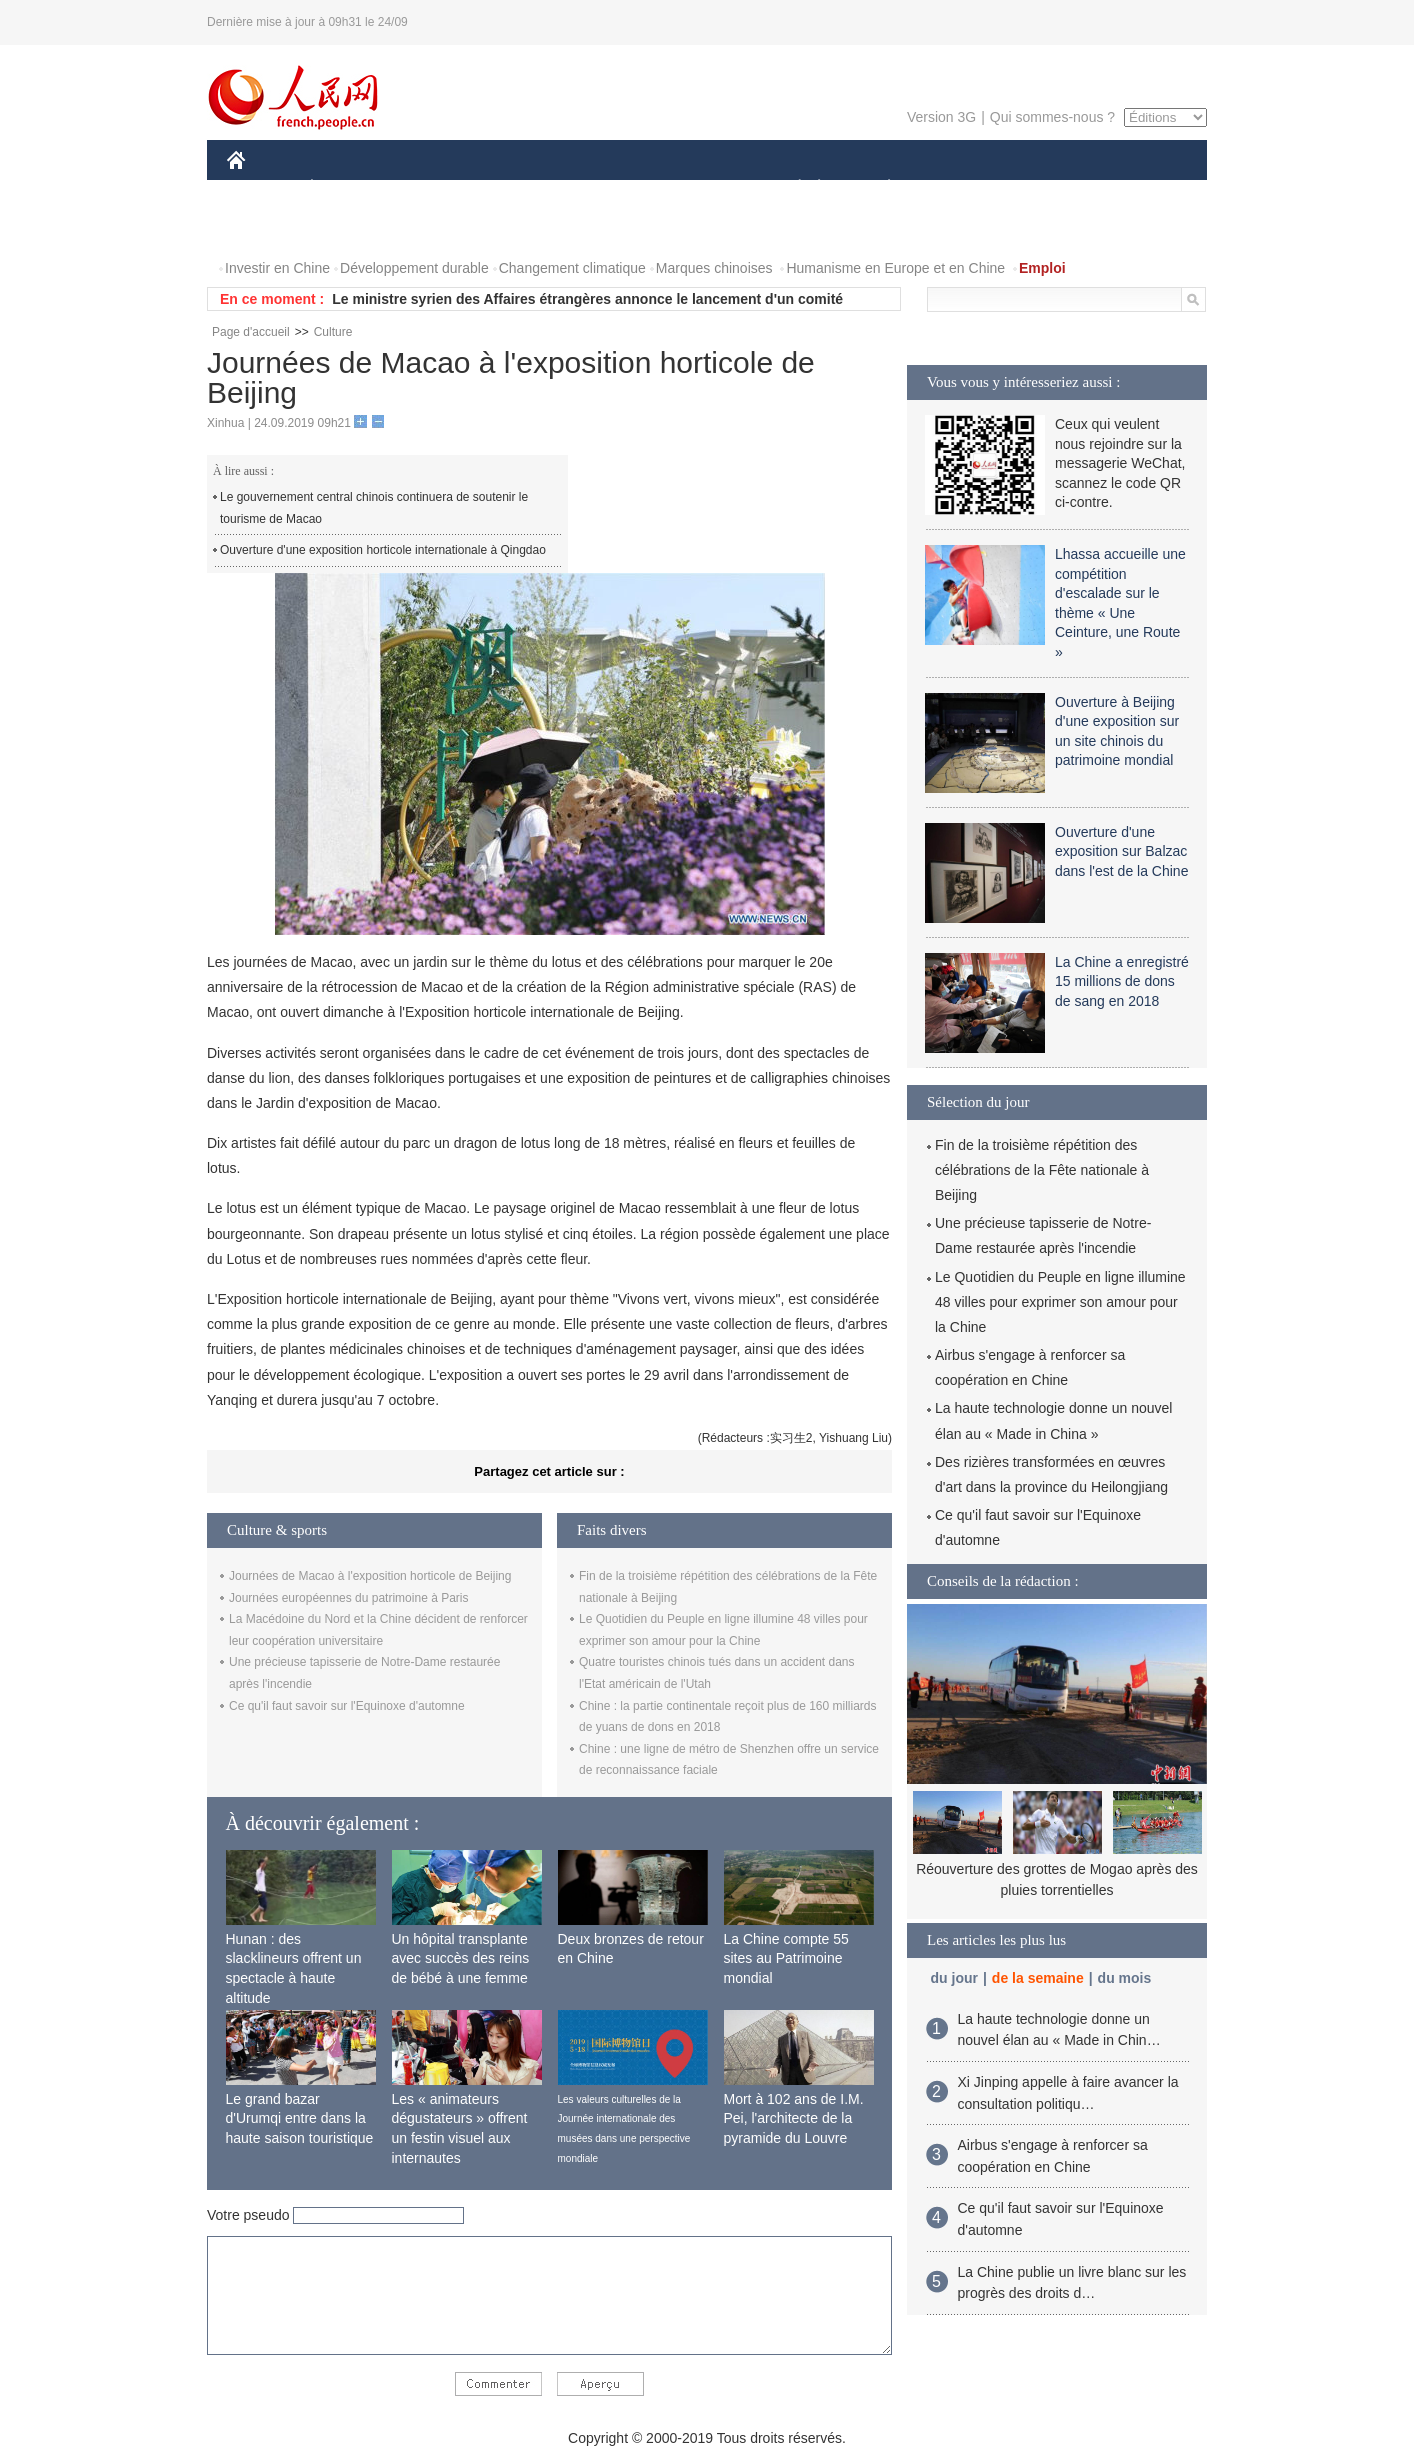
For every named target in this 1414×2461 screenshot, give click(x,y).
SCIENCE (611, 188)
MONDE (439, 188)
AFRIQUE (523, 188)
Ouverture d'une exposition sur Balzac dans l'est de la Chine (1121, 851)
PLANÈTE (878, 188)
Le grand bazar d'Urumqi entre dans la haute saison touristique (300, 2118)
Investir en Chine (277, 268)
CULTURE (701, 188)
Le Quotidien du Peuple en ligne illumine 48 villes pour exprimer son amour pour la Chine (1060, 1302)
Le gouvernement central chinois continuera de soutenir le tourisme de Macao (374, 508)
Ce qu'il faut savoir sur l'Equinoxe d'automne (347, 1706)
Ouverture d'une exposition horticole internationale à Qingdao (383, 550)
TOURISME (1044, 188)
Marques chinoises (714, 268)
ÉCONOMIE (348, 188)
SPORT (958, 188)
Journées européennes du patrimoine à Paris (348, 1598)
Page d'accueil (251, 332)
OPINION (1138, 188)
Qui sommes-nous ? (1052, 117)
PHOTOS (268, 228)
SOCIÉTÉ (790, 188)
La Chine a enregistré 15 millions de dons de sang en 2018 (1122, 981)
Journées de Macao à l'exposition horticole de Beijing (370, 1576)
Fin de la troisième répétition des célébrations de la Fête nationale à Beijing (1042, 1170)
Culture (333, 332)
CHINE (261, 188)
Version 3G (941, 117)
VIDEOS (348, 228)
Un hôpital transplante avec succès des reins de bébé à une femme (461, 1958)
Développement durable (414, 268)
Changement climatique (572, 268)
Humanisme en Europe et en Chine (895, 268)
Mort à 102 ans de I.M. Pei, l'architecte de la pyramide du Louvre (794, 2118)
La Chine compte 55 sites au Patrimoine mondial (786, 1958)
